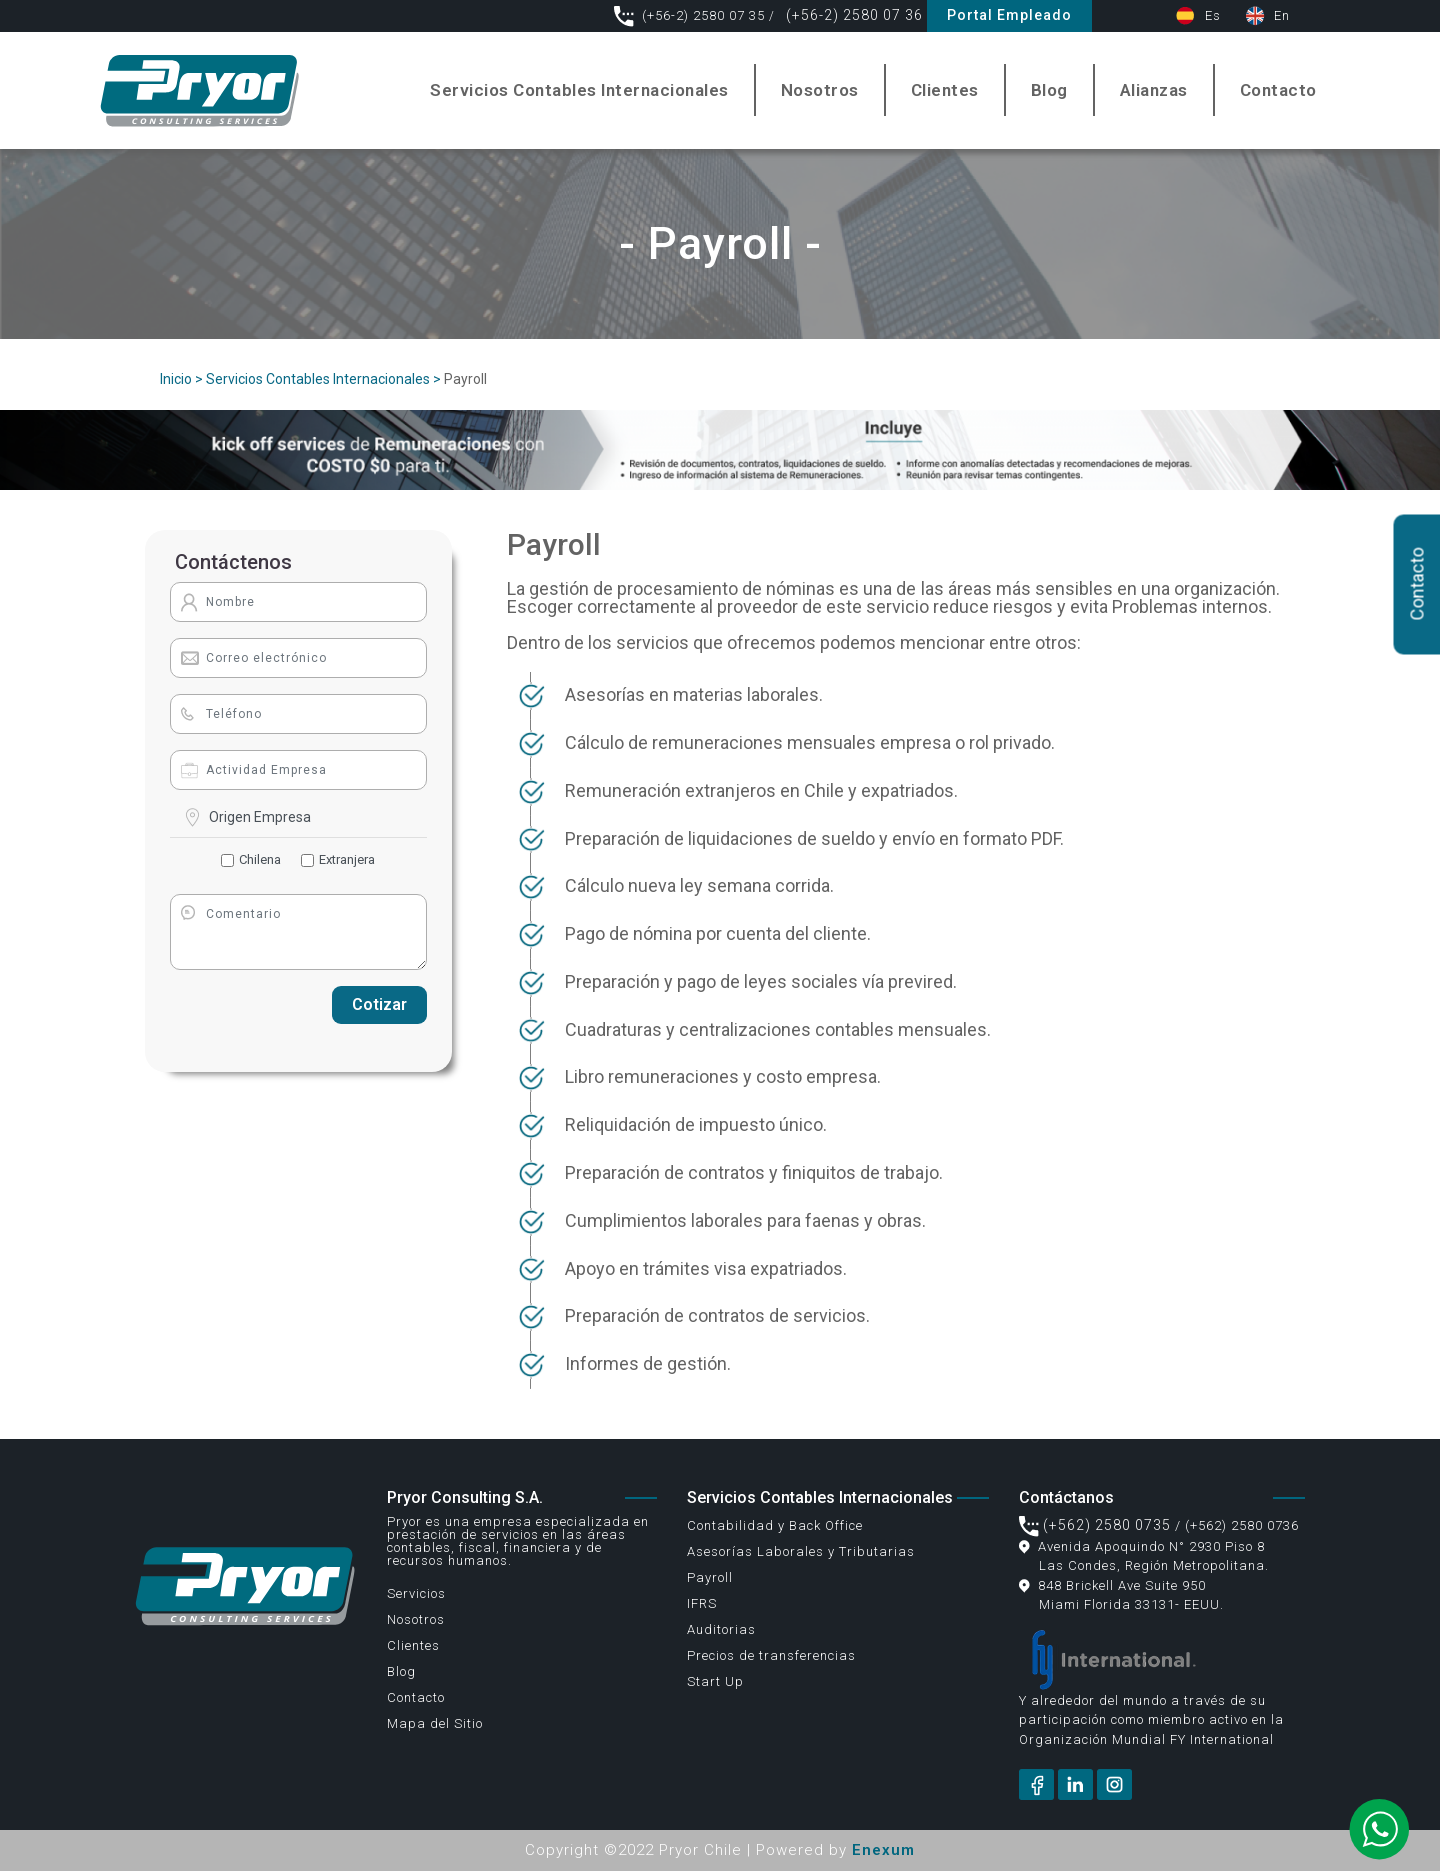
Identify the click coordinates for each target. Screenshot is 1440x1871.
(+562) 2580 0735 (1095, 1525)
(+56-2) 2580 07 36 (852, 15)
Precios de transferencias (771, 1655)
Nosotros (820, 90)
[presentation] (246, 1005)
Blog (1049, 90)
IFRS (702, 1603)
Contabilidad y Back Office (775, 1525)
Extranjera (347, 859)
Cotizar (379, 1004)
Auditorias (721, 1629)
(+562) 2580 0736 (1242, 1525)
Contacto (1278, 90)
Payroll (710, 1577)
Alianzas (1154, 90)
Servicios (416, 1593)
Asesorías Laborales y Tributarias (801, 1551)
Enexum (883, 1850)
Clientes (945, 90)
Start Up (715, 1681)
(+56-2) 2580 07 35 (691, 15)
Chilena (260, 859)
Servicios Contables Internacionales (579, 90)
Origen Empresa (260, 817)
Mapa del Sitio (435, 1723)
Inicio (176, 379)
